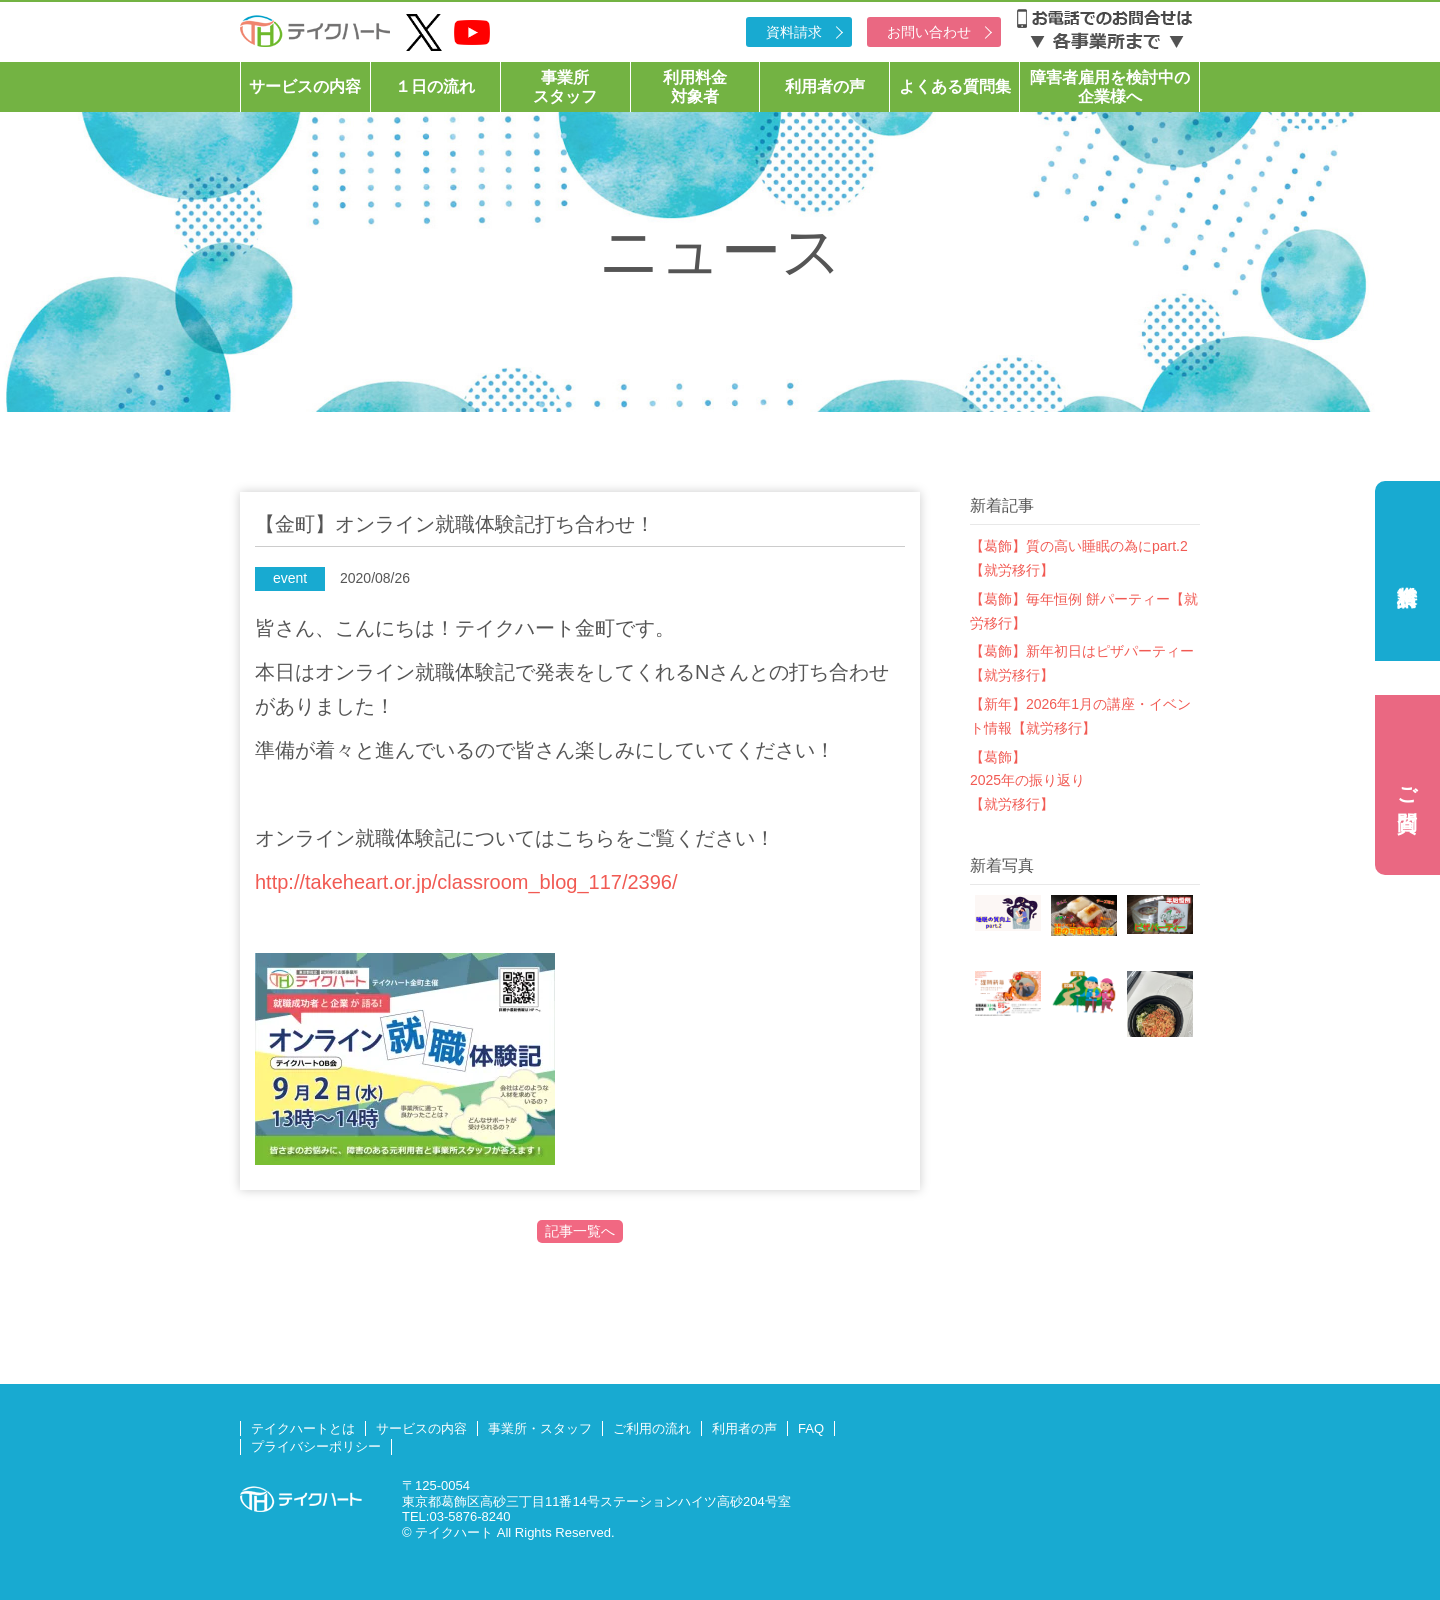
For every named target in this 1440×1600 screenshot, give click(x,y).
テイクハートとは (303, 1428)
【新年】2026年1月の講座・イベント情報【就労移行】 (1080, 716)
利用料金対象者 (695, 87)
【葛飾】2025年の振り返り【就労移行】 (1027, 781)
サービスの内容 (305, 86)
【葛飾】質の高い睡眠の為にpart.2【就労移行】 (1079, 558)
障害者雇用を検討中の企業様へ (1110, 87)
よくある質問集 (955, 86)
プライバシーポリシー (316, 1446)
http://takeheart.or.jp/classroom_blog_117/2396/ (466, 882)
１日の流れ (435, 86)
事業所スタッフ (565, 87)
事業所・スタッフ (540, 1428)
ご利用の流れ (652, 1428)
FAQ (811, 1428)
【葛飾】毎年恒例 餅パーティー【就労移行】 (1084, 611)
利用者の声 (825, 86)
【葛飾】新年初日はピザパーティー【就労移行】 (1082, 663)
